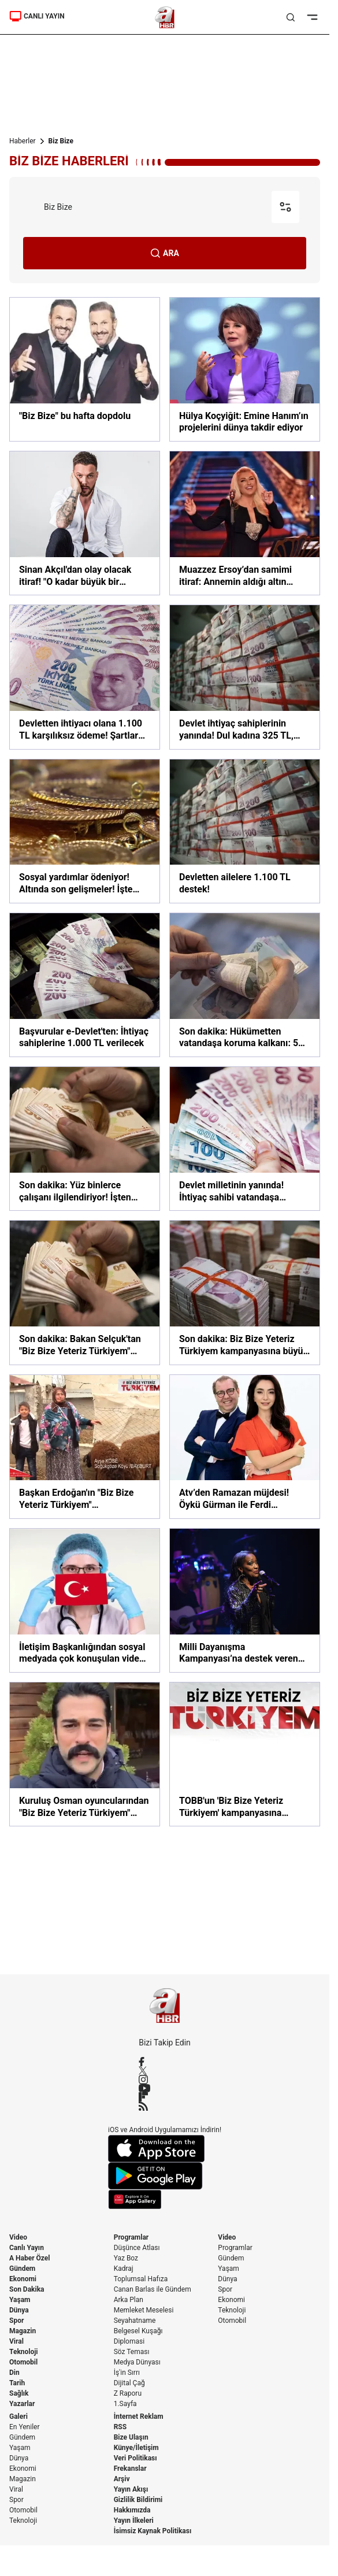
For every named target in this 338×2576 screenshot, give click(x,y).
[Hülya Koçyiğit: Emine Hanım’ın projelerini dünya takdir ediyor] (244, 369)
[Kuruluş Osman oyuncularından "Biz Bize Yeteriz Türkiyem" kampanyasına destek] (84, 1754)
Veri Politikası (135, 2458)
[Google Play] (164, 2176)
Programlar (131, 2237)
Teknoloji (23, 2352)
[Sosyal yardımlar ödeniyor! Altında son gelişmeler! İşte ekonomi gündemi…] (84, 831)
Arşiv (122, 2479)
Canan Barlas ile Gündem (152, 2289)
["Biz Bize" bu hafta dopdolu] (84, 369)
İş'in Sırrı (127, 2373)
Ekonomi (22, 2279)
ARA (164, 253)
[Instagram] (165, 2079)
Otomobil (23, 2362)
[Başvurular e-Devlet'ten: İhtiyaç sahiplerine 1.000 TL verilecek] (84, 985)
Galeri (18, 2416)
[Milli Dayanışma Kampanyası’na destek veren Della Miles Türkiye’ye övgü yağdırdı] (244, 1600)
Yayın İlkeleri (134, 2520)
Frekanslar (130, 2468)
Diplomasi (129, 2341)
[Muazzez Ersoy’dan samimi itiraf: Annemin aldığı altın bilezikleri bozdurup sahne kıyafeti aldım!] (244, 523)
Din (14, 2373)
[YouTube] (165, 2088)
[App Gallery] (164, 2199)
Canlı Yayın (26, 2248)
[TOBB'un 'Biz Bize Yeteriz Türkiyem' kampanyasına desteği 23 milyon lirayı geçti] (244, 1754)
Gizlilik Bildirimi (138, 2500)
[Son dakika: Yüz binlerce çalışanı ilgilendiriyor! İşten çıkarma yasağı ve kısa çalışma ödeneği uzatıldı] (84, 1138)
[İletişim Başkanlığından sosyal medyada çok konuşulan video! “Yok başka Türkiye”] (84, 1600)
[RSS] (165, 2106)
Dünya (19, 2310)
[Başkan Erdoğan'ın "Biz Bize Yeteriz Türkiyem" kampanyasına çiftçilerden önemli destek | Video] (84, 1446)
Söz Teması (132, 2352)
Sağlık (19, 2393)
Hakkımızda (132, 2510)
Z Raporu (128, 2393)
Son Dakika (26, 2289)
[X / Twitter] (165, 2070)
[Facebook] (165, 2061)
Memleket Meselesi (144, 2310)
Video (18, 2237)
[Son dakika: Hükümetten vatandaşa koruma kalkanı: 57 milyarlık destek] (244, 985)
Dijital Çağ (129, 2383)
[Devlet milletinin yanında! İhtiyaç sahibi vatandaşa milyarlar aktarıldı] (244, 1138)
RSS (120, 2427)
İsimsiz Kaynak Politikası (153, 2531)
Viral (16, 2341)
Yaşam (19, 2300)
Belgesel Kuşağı (138, 2331)
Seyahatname (135, 2320)
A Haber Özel (29, 2258)
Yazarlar (22, 2404)
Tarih (17, 2383)
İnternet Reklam (139, 2416)
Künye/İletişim (136, 2448)
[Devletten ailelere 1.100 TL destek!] (244, 831)
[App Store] (164, 2148)
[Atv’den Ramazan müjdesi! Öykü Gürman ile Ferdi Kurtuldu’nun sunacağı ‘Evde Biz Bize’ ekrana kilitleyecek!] (244, 1446)
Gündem (22, 2268)
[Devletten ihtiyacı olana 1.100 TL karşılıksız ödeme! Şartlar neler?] (84, 677)
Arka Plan (128, 2300)
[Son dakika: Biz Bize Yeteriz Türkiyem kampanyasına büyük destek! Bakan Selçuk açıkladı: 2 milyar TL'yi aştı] (244, 1292)
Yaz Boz (126, 2258)
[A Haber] (165, 17)
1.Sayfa (125, 2404)
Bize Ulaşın (131, 2437)
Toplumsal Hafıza (141, 2279)
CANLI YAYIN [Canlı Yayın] (37, 16)
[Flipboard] (165, 2096)
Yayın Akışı (131, 2489)
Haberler (22, 141)
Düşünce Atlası (137, 2248)
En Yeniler (24, 2427)
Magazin (22, 2331)
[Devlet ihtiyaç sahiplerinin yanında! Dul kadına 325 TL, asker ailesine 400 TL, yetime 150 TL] (244, 677)
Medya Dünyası (137, 2362)
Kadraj (123, 2268)
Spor (16, 2320)
